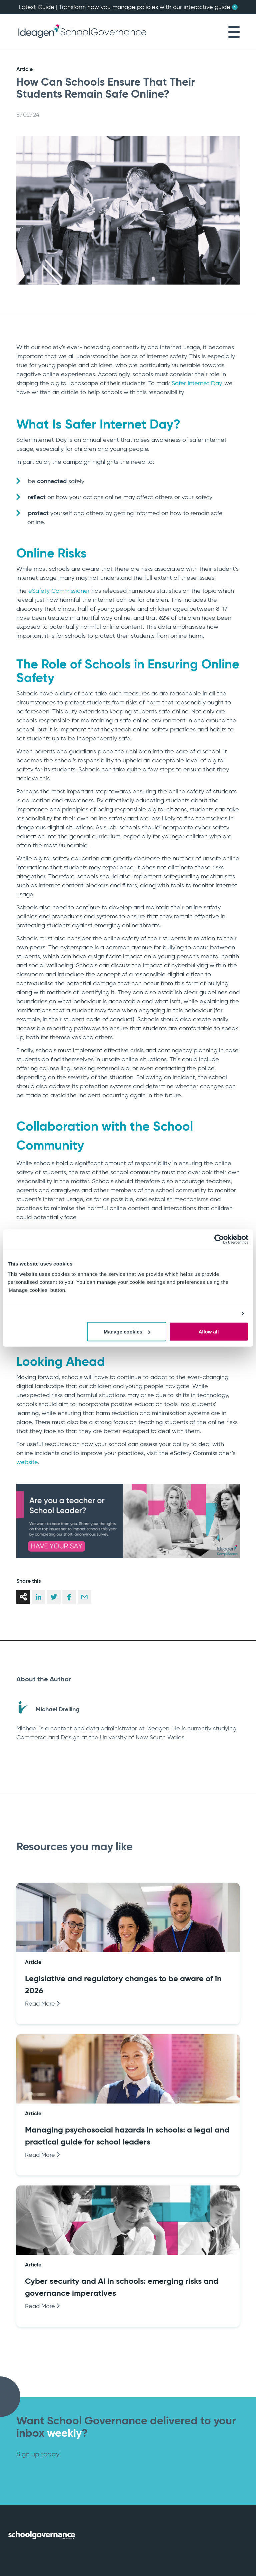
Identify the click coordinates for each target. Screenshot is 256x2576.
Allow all (208, 1331)
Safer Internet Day (196, 383)
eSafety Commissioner (59, 590)
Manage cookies (127, 1331)
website (27, 1462)
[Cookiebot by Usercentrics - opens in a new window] (219, 1239)
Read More (42, 2003)
